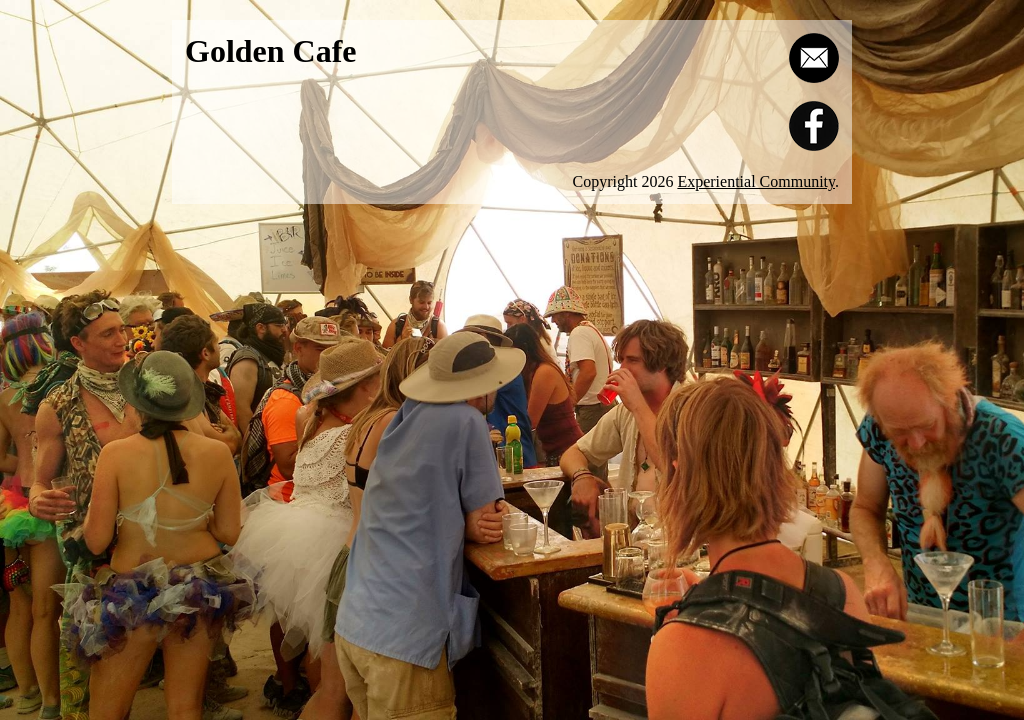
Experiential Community (756, 181)
